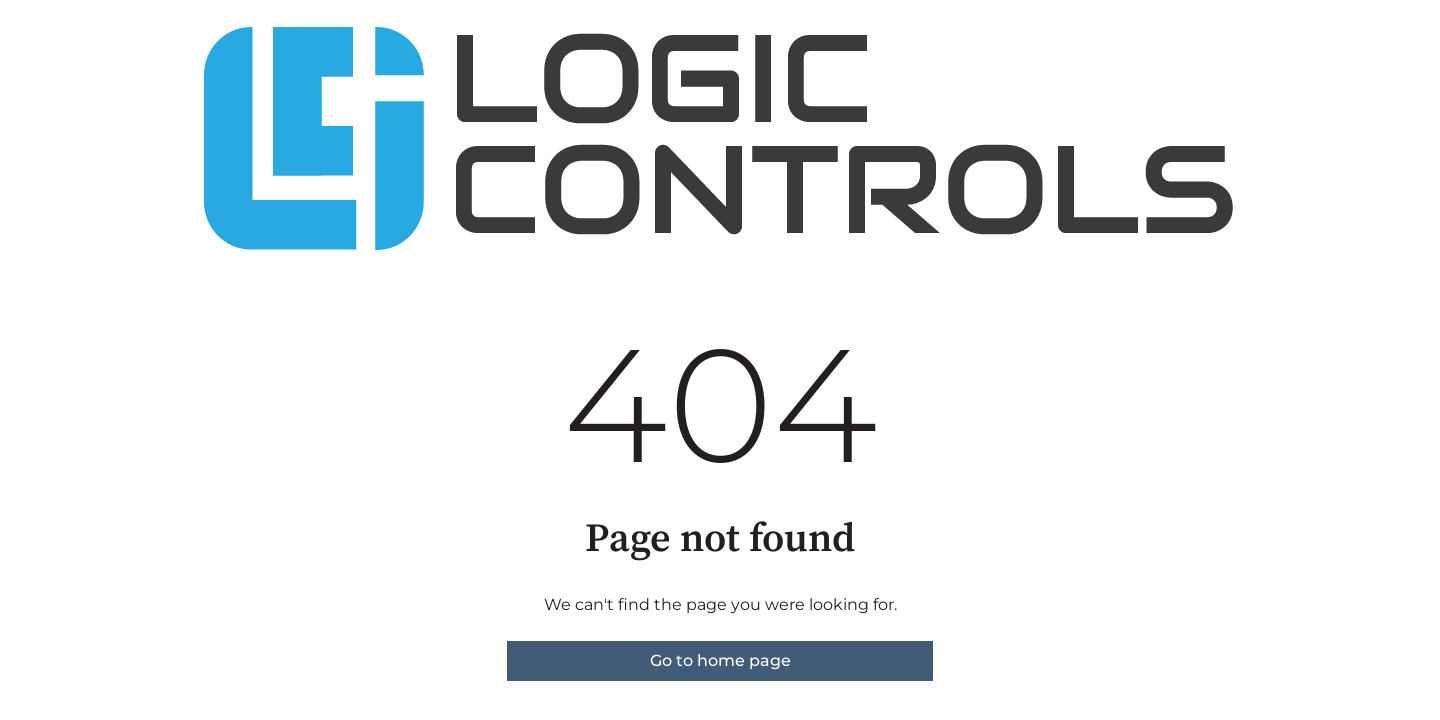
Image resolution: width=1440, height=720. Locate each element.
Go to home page (720, 660)
